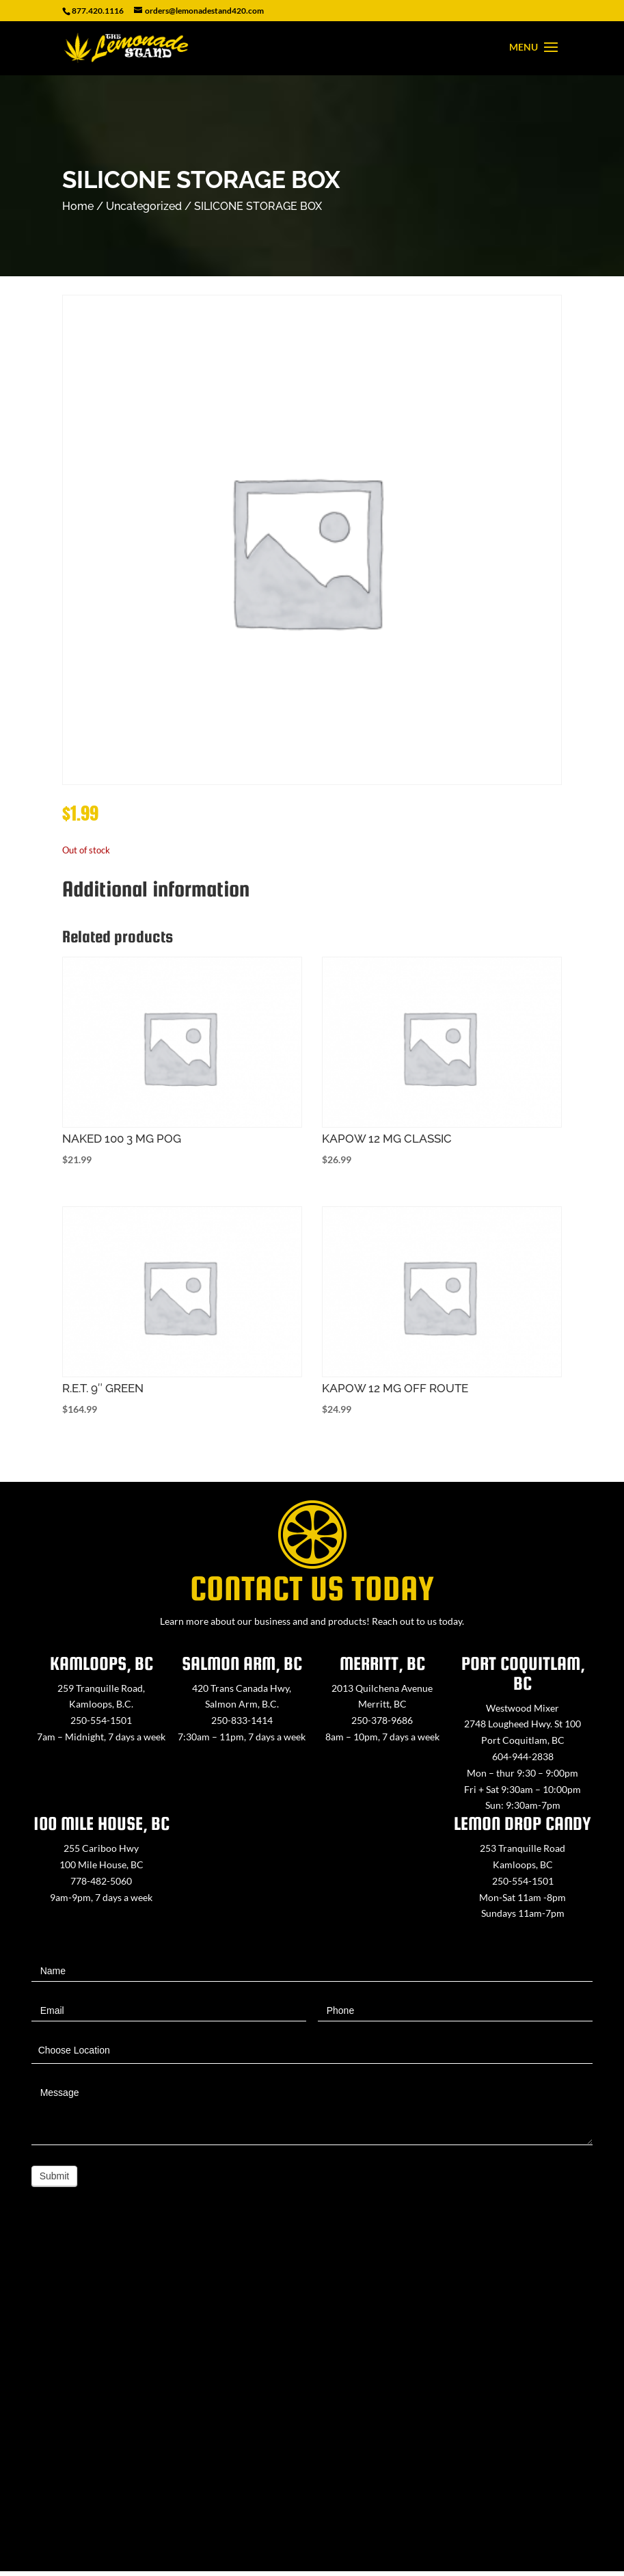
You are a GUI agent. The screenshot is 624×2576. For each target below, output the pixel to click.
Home (78, 206)
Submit (55, 2175)
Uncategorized (144, 206)
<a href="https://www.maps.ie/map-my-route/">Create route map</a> (312, 2401)
